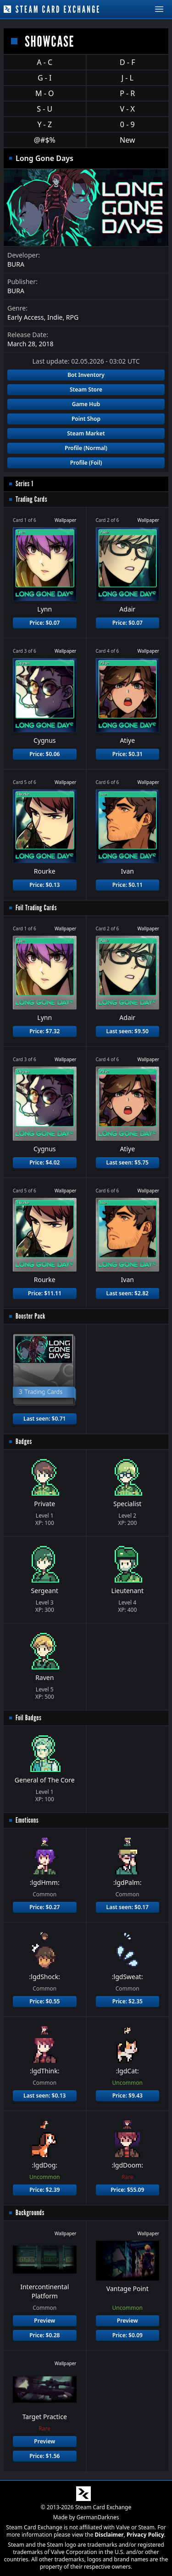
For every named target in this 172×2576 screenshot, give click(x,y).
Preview (44, 2320)
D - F (127, 62)
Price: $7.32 (44, 1031)
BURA (15, 264)
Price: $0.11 (127, 885)
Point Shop (86, 419)
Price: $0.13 (44, 885)
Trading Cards (31, 499)
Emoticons (27, 1820)
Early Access (25, 317)
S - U (44, 109)
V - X (127, 109)
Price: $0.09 (127, 2335)
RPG (72, 317)
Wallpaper (66, 520)
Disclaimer (109, 2534)
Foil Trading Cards (36, 907)
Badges (24, 1441)
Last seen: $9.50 (127, 1031)
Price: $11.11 (44, 1293)
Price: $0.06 (44, 754)
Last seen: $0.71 (44, 1418)
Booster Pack (30, 1316)
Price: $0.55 (44, 2001)
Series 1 (24, 483)
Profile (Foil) (86, 463)
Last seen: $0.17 (127, 1907)
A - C (44, 62)
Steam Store (86, 389)
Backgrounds (30, 2212)
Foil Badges (29, 1717)
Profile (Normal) (86, 448)
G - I (45, 78)
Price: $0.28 (44, 2335)
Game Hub (86, 404)
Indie (55, 317)
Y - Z (44, 124)
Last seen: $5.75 (127, 1162)
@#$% (44, 140)
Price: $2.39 (44, 2190)
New (127, 140)
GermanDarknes (98, 2517)
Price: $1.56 (44, 2456)
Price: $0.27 (44, 1907)
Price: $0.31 (127, 754)
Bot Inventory (86, 375)
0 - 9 (127, 124)
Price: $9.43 (127, 2095)
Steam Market (86, 433)
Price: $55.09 (127, 2190)
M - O (44, 93)
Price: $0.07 (44, 623)
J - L (127, 78)
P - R (127, 93)
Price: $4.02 (44, 1162)
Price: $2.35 (127, 2001)
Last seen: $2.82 (127, 1293)
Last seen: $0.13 (44, 2095)
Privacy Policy (145, 2534)
